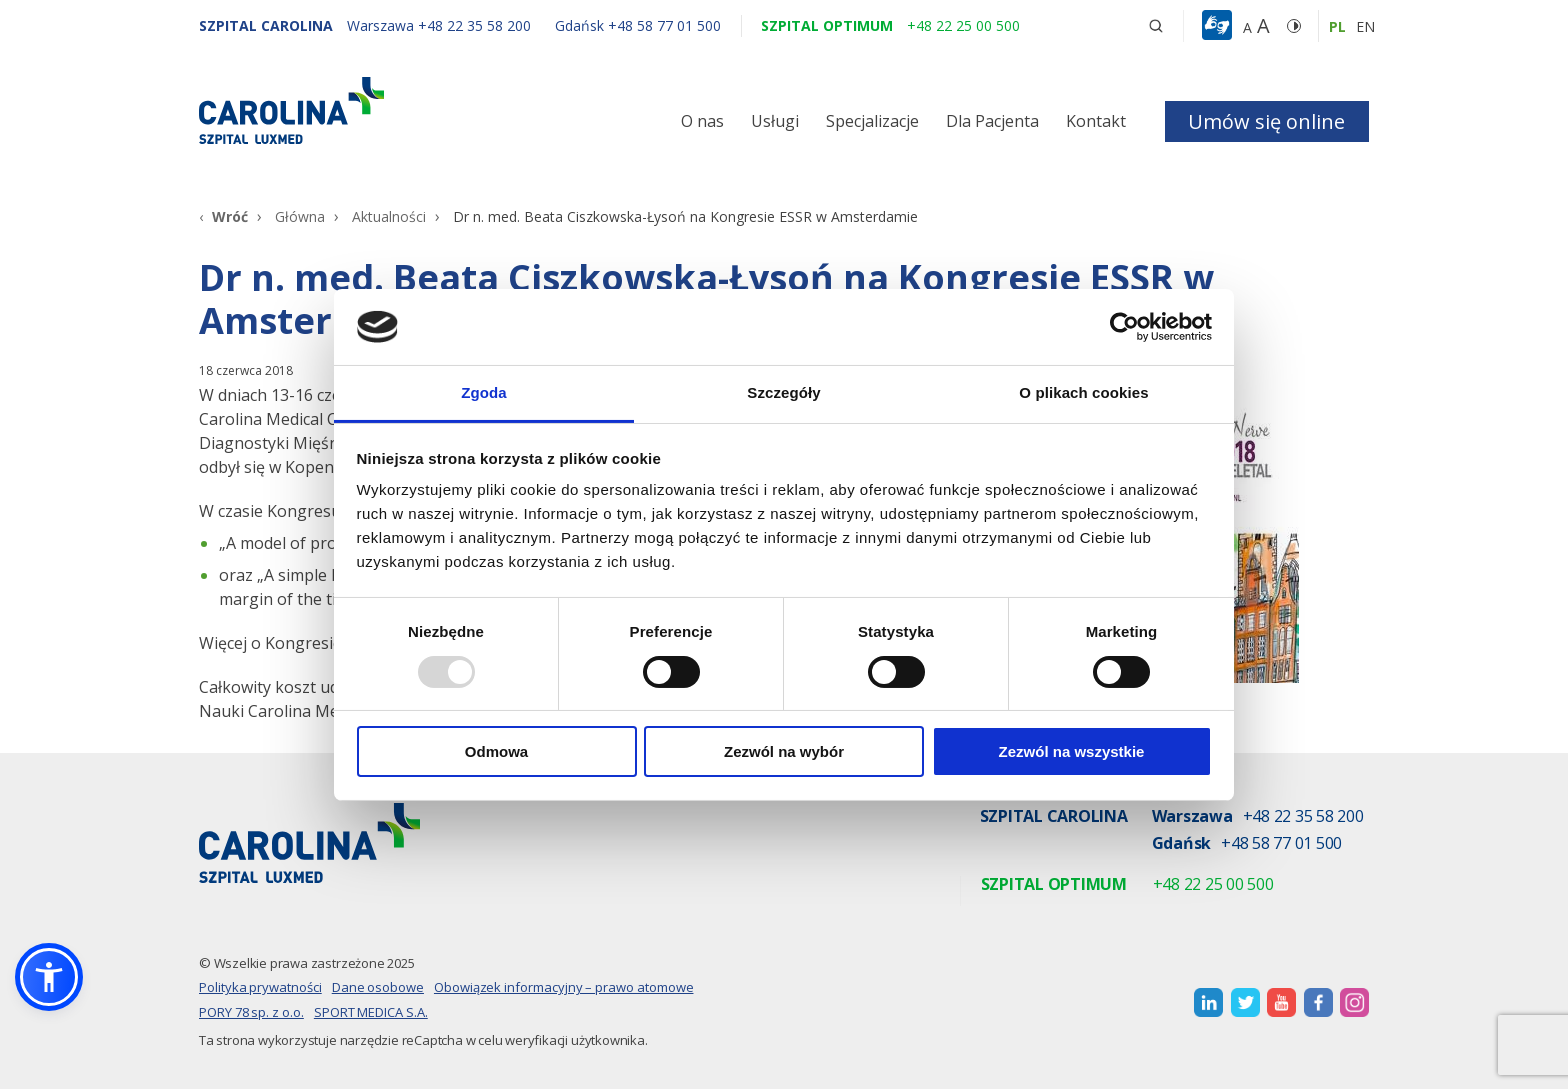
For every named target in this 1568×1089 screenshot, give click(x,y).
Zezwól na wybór (784, 751)
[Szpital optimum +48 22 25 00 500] (890, 25)
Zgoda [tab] (484, 392)
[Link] (384, 110)
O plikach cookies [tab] (1083, 392)
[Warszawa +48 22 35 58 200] (441, 25)
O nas (702, 121)
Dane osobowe (378, 987)
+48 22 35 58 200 (1303, 817)
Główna (300, 216)
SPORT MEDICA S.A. (371, 1012)
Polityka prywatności (260, 987)
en (1365, 26)
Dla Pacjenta (992, 121)
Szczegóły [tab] (783, 392)
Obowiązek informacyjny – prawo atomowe (564, 987)
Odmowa (496, 751)
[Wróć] (223, 216)
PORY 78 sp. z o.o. (251, 1012)
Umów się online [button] (1266, 121)
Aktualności (389, 216)
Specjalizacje (872, 121)
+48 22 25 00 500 (1213, 885)
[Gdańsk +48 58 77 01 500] (628, 25)
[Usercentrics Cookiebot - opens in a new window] (1124, 327)
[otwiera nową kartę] (1208, 1002)
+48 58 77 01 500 (1281, 844)
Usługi (775, 121)
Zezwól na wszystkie (1072, 751)
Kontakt (1096, 121)
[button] (1219, 26)
